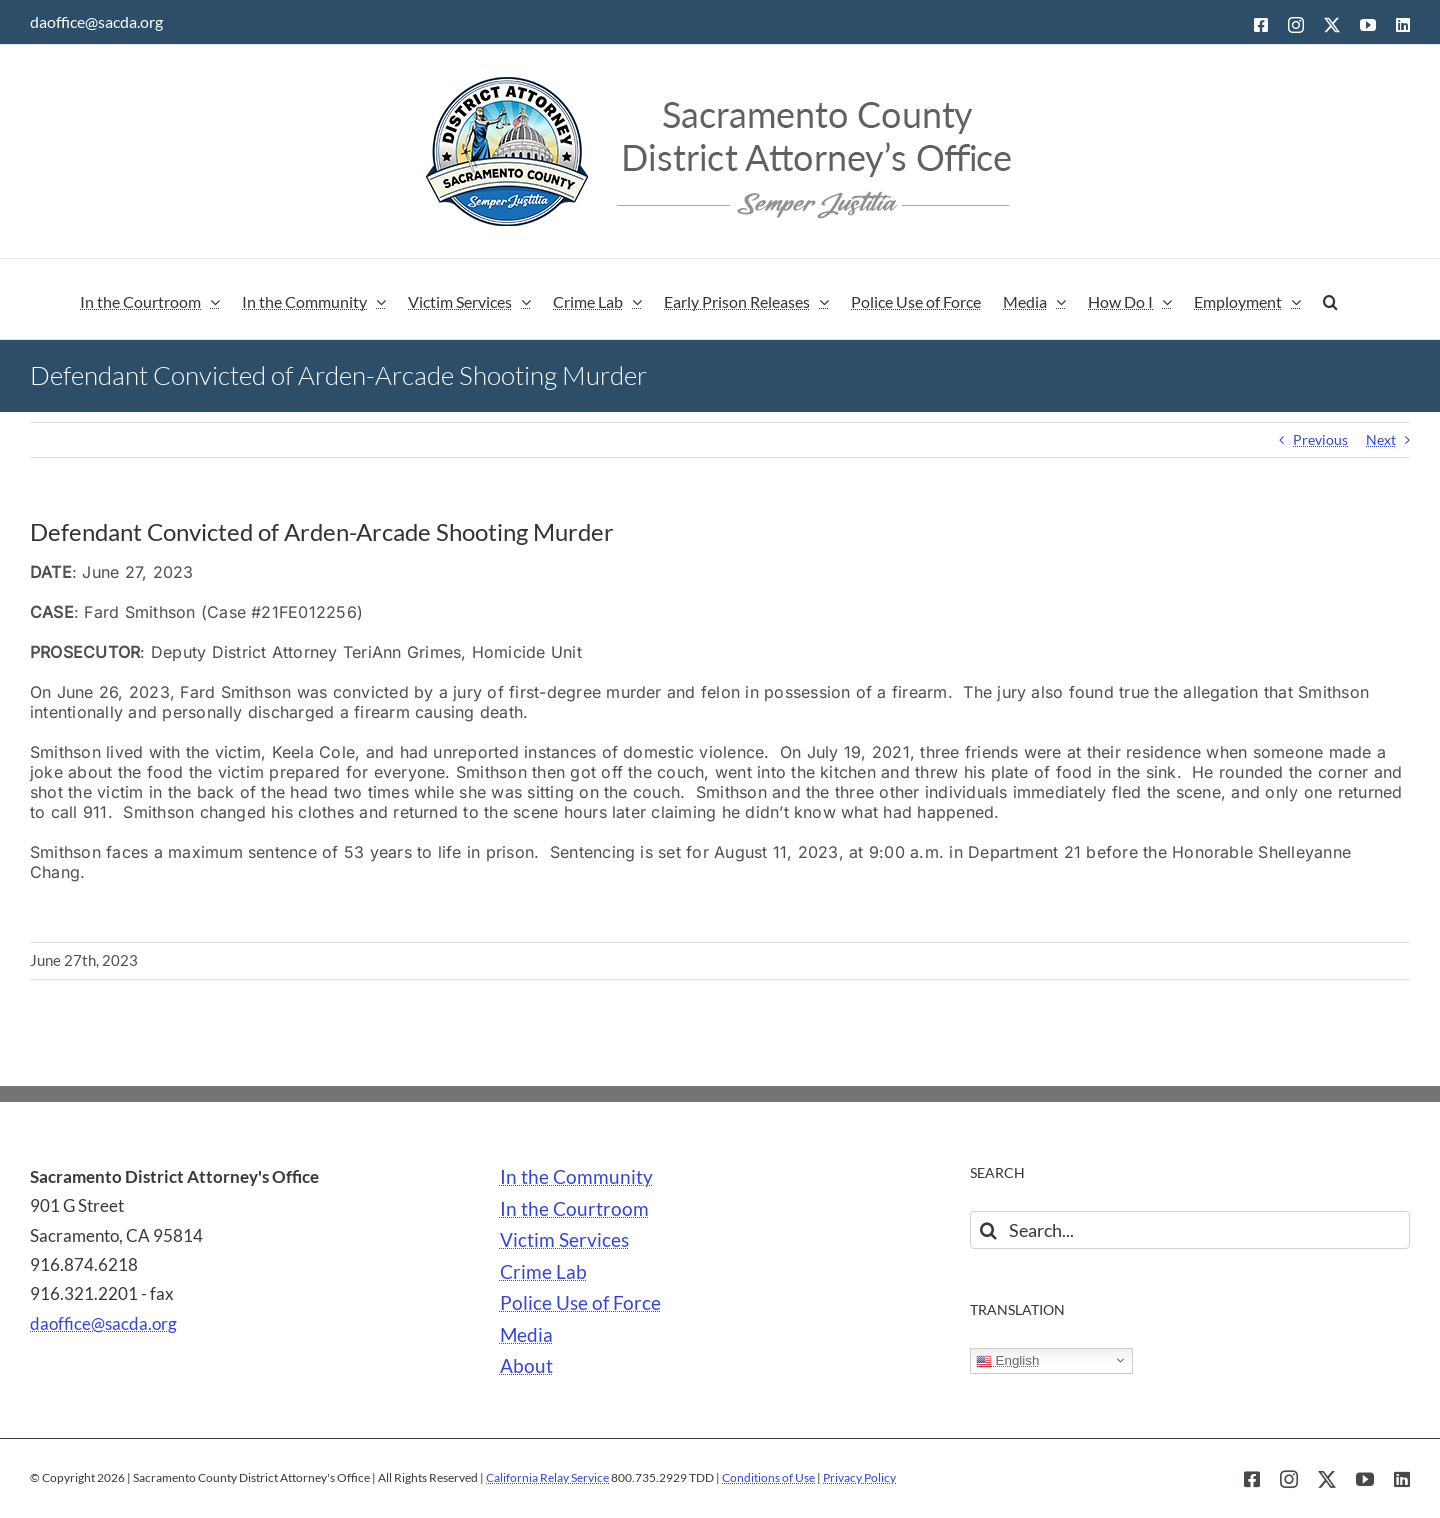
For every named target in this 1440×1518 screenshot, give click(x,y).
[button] (1330, 299)
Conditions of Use (768, 1477)
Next (1381, 439)
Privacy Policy (859, 1477)
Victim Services (564, 1240)
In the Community (576, 1177)
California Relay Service (547, 1477)
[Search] (989, 1230)
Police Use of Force (580, 1303)
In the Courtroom (574, 1209)
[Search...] (1190, 1230)
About (526, 1366)
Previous (1320, 439)
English (1007, 1361)
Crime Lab (543, 1272)
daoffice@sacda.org (96, 21)
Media (526, 1335)
